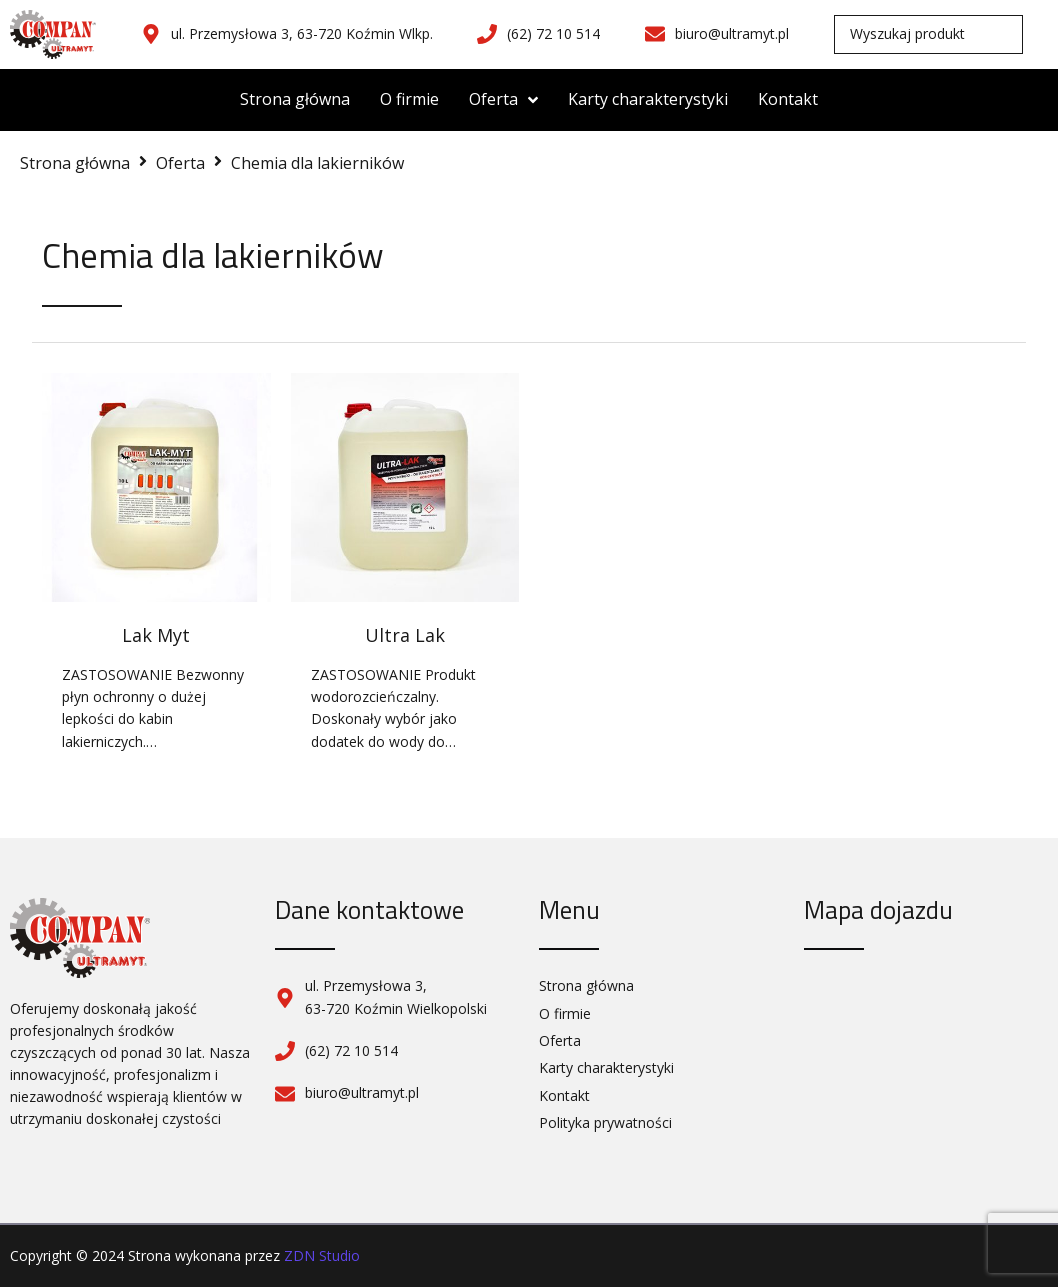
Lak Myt (156, 635)
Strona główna (75, 163)
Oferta (180, 163)
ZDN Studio (322, 1255)
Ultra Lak (405, 635)
